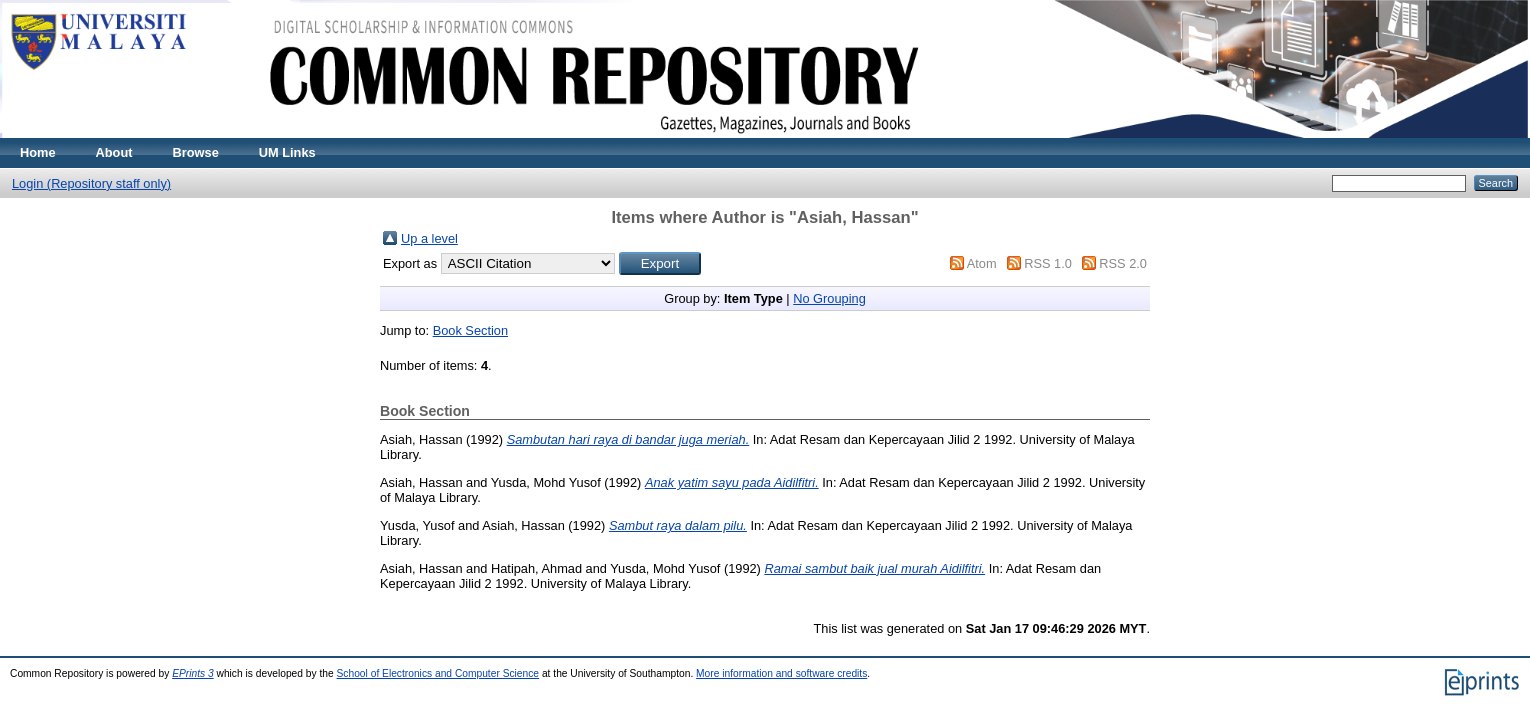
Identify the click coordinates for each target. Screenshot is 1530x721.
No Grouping (829, 298)
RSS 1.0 (1048, 263)
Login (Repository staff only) (91, 183)
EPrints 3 (193, 673)
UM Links (287, 152)
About (114, 152)
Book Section (470, 330)
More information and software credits (781, 673)
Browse (196, 152)
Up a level (429, 238)
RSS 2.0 (1123, 263)
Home (38, 152)
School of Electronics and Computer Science (438, 673)
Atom (982, 263)
